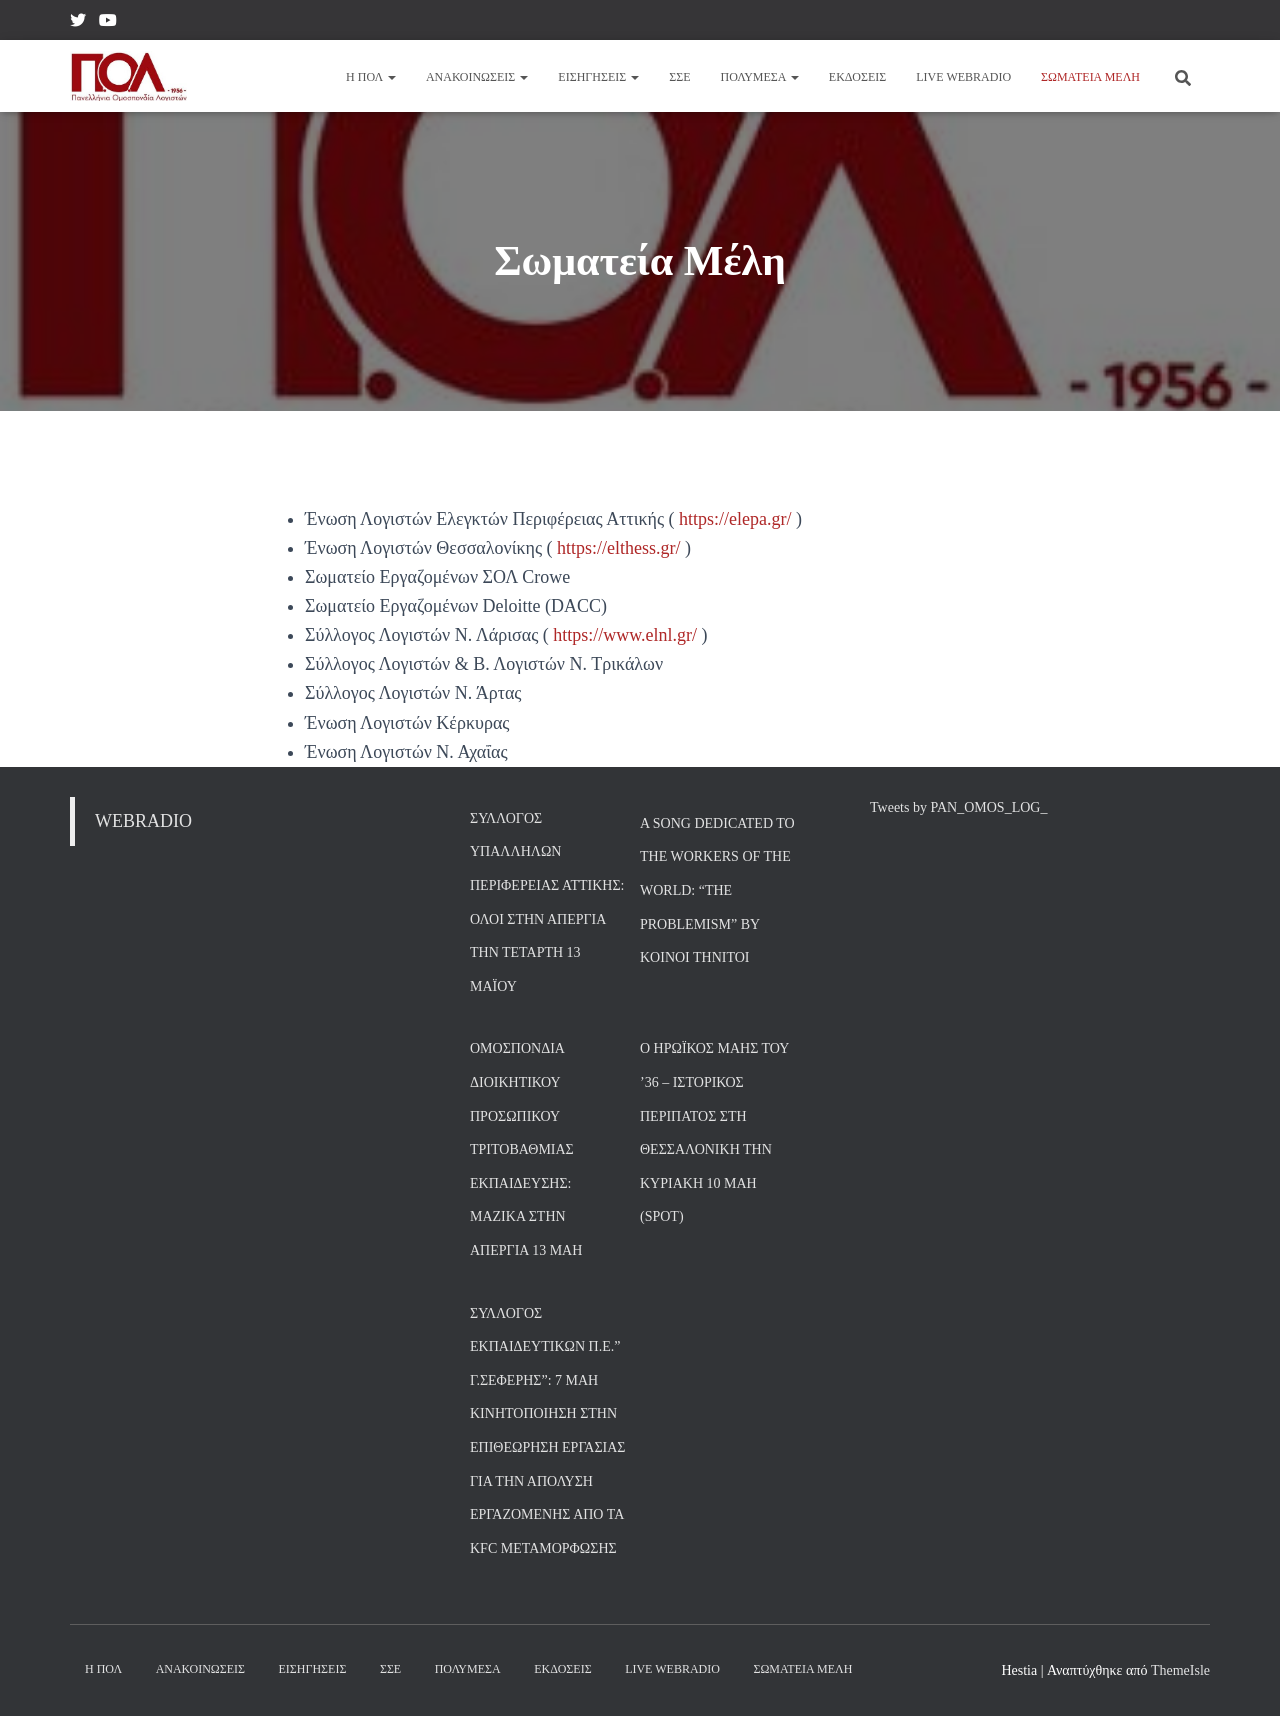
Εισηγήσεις (598, 77)
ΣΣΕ (679, 77)
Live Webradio (963, 77)
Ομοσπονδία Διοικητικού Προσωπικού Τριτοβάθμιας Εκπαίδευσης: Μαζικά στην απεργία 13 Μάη (526, 1149)
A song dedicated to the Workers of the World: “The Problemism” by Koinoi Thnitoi (717, 890)
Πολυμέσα (760, 77)
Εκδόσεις (857, 77)
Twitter (78, 23)
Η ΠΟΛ (371, 77)
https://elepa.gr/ (737, 519)
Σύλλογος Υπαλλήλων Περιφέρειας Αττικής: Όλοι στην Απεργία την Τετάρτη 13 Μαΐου (547, 902)
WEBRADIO (143, 821)
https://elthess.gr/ (619, 548)
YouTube (108, 23)
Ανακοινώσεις (477, 77)
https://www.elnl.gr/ (625, 635)
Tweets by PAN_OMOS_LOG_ (958, 807)
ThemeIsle (1180, 1670)
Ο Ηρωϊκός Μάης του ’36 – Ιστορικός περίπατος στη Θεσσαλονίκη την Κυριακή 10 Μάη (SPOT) (714, 1132)
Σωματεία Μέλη (1090, 77)
